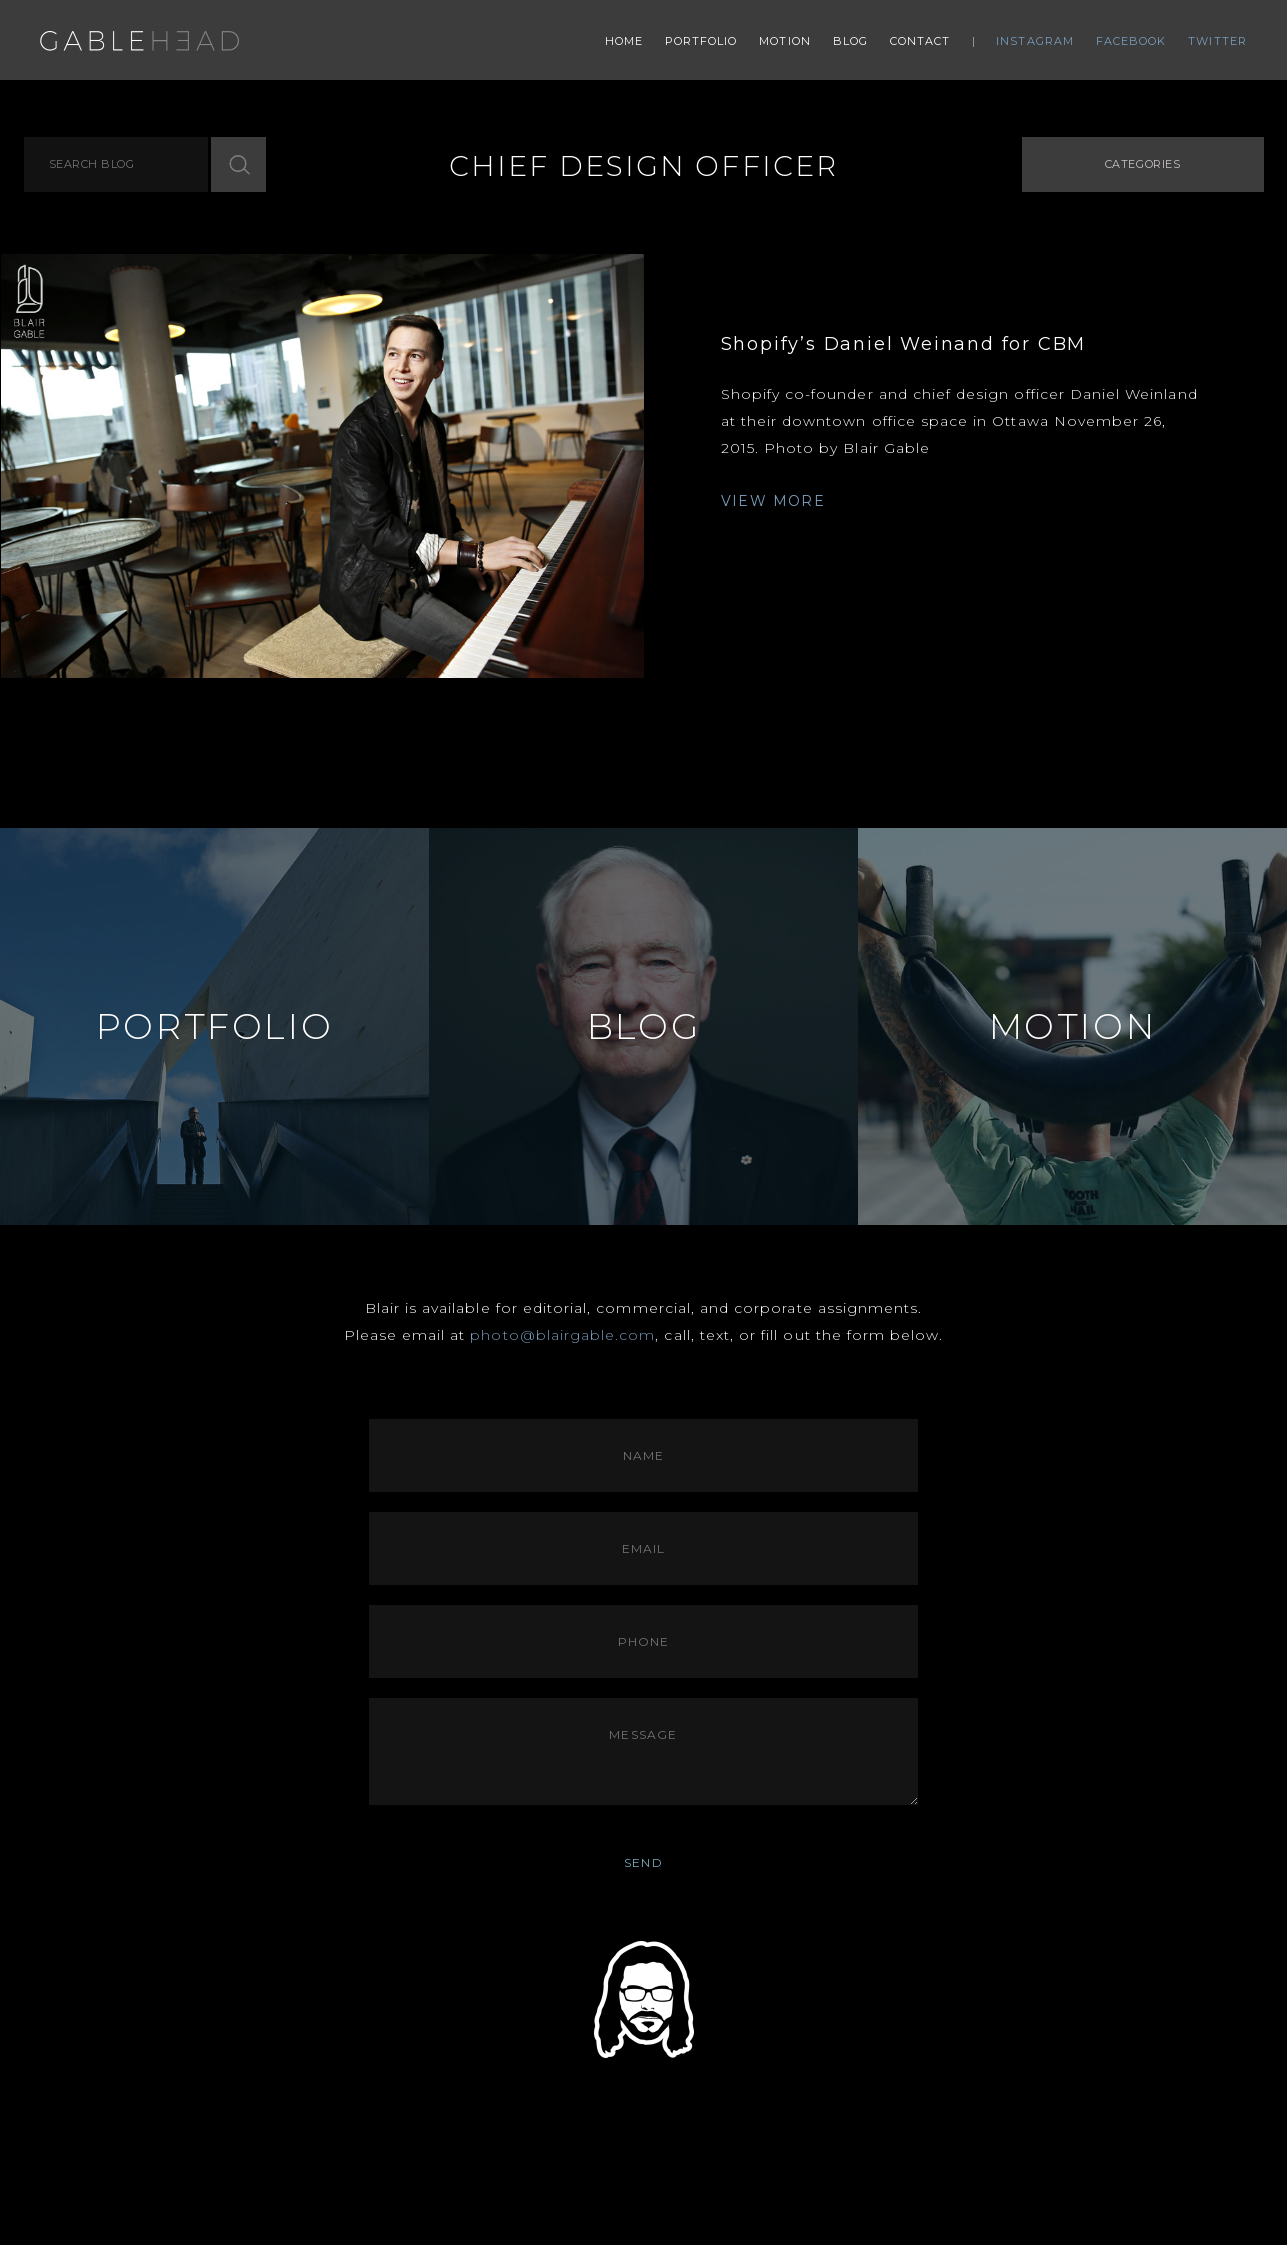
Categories (1143, 164)
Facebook (1131, 41)
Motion (785, 41)
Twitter (1217, 41)
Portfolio (701, 41)
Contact (920, 41)
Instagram (1035, 41)
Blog (850, 41)
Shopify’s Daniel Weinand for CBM (904, 344)
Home (624, 41)
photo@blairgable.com (562, 1335)
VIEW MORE (773, 501)
